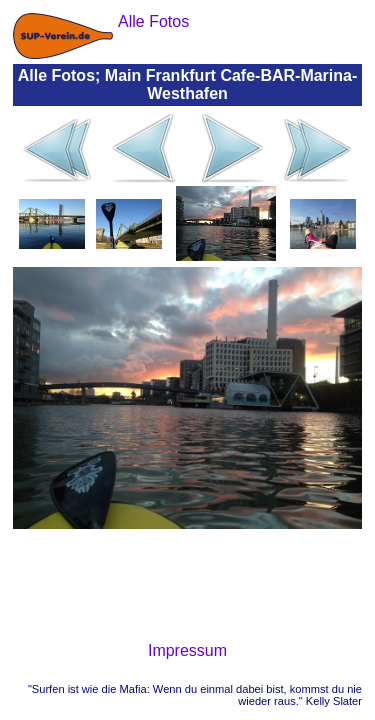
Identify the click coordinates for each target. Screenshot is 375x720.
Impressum (187, 650)
